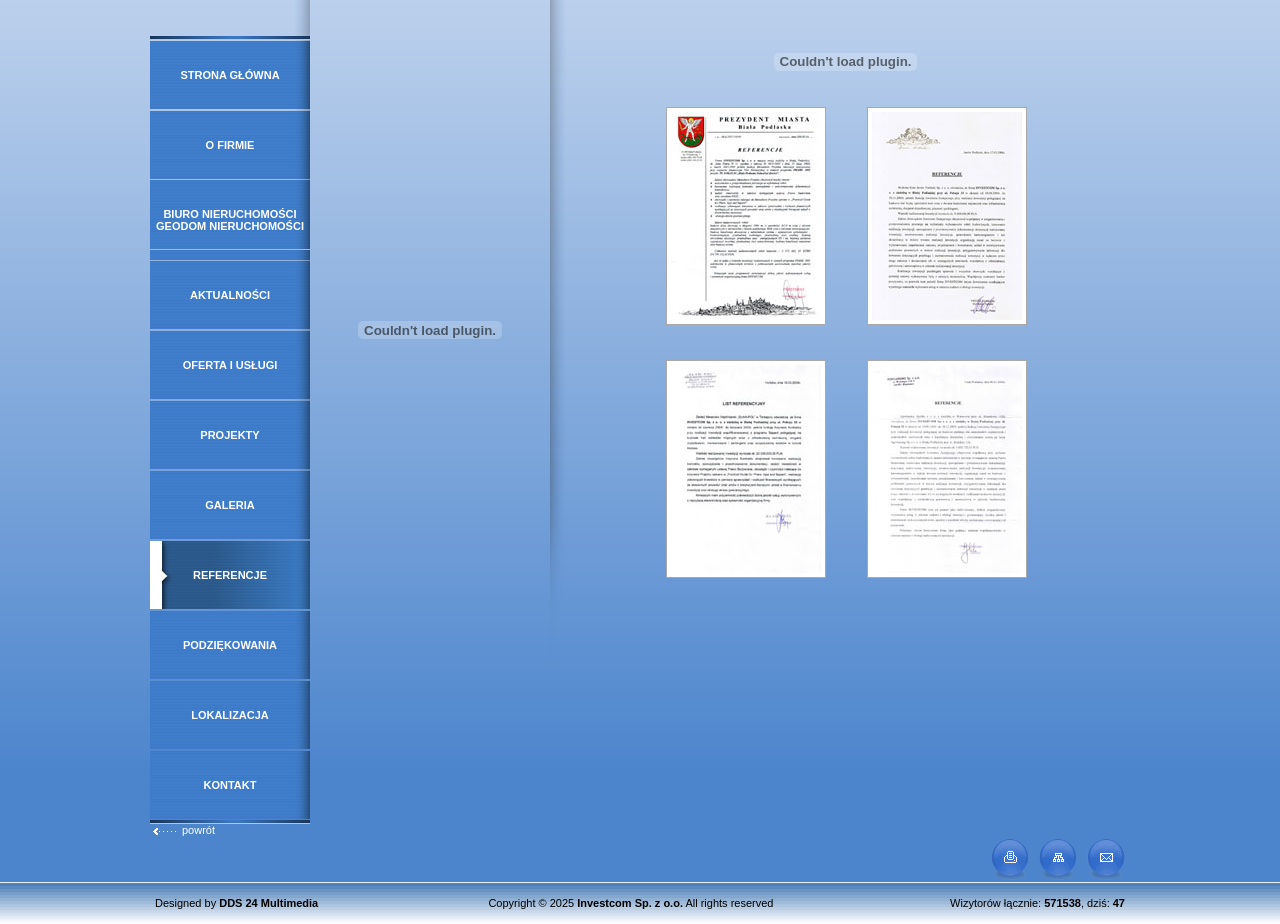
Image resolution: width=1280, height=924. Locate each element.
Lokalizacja (230, 715)
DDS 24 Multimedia (268, 903)
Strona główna (229, 75)
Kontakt (230, 785)
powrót (183, 830)
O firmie (230, 145)
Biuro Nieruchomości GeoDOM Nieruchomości (230, 220)
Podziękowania (230, 645)
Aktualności (230, 295)
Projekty (229, 435)
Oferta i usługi (230, 365)
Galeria (230, 505)
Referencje (230, 575)
